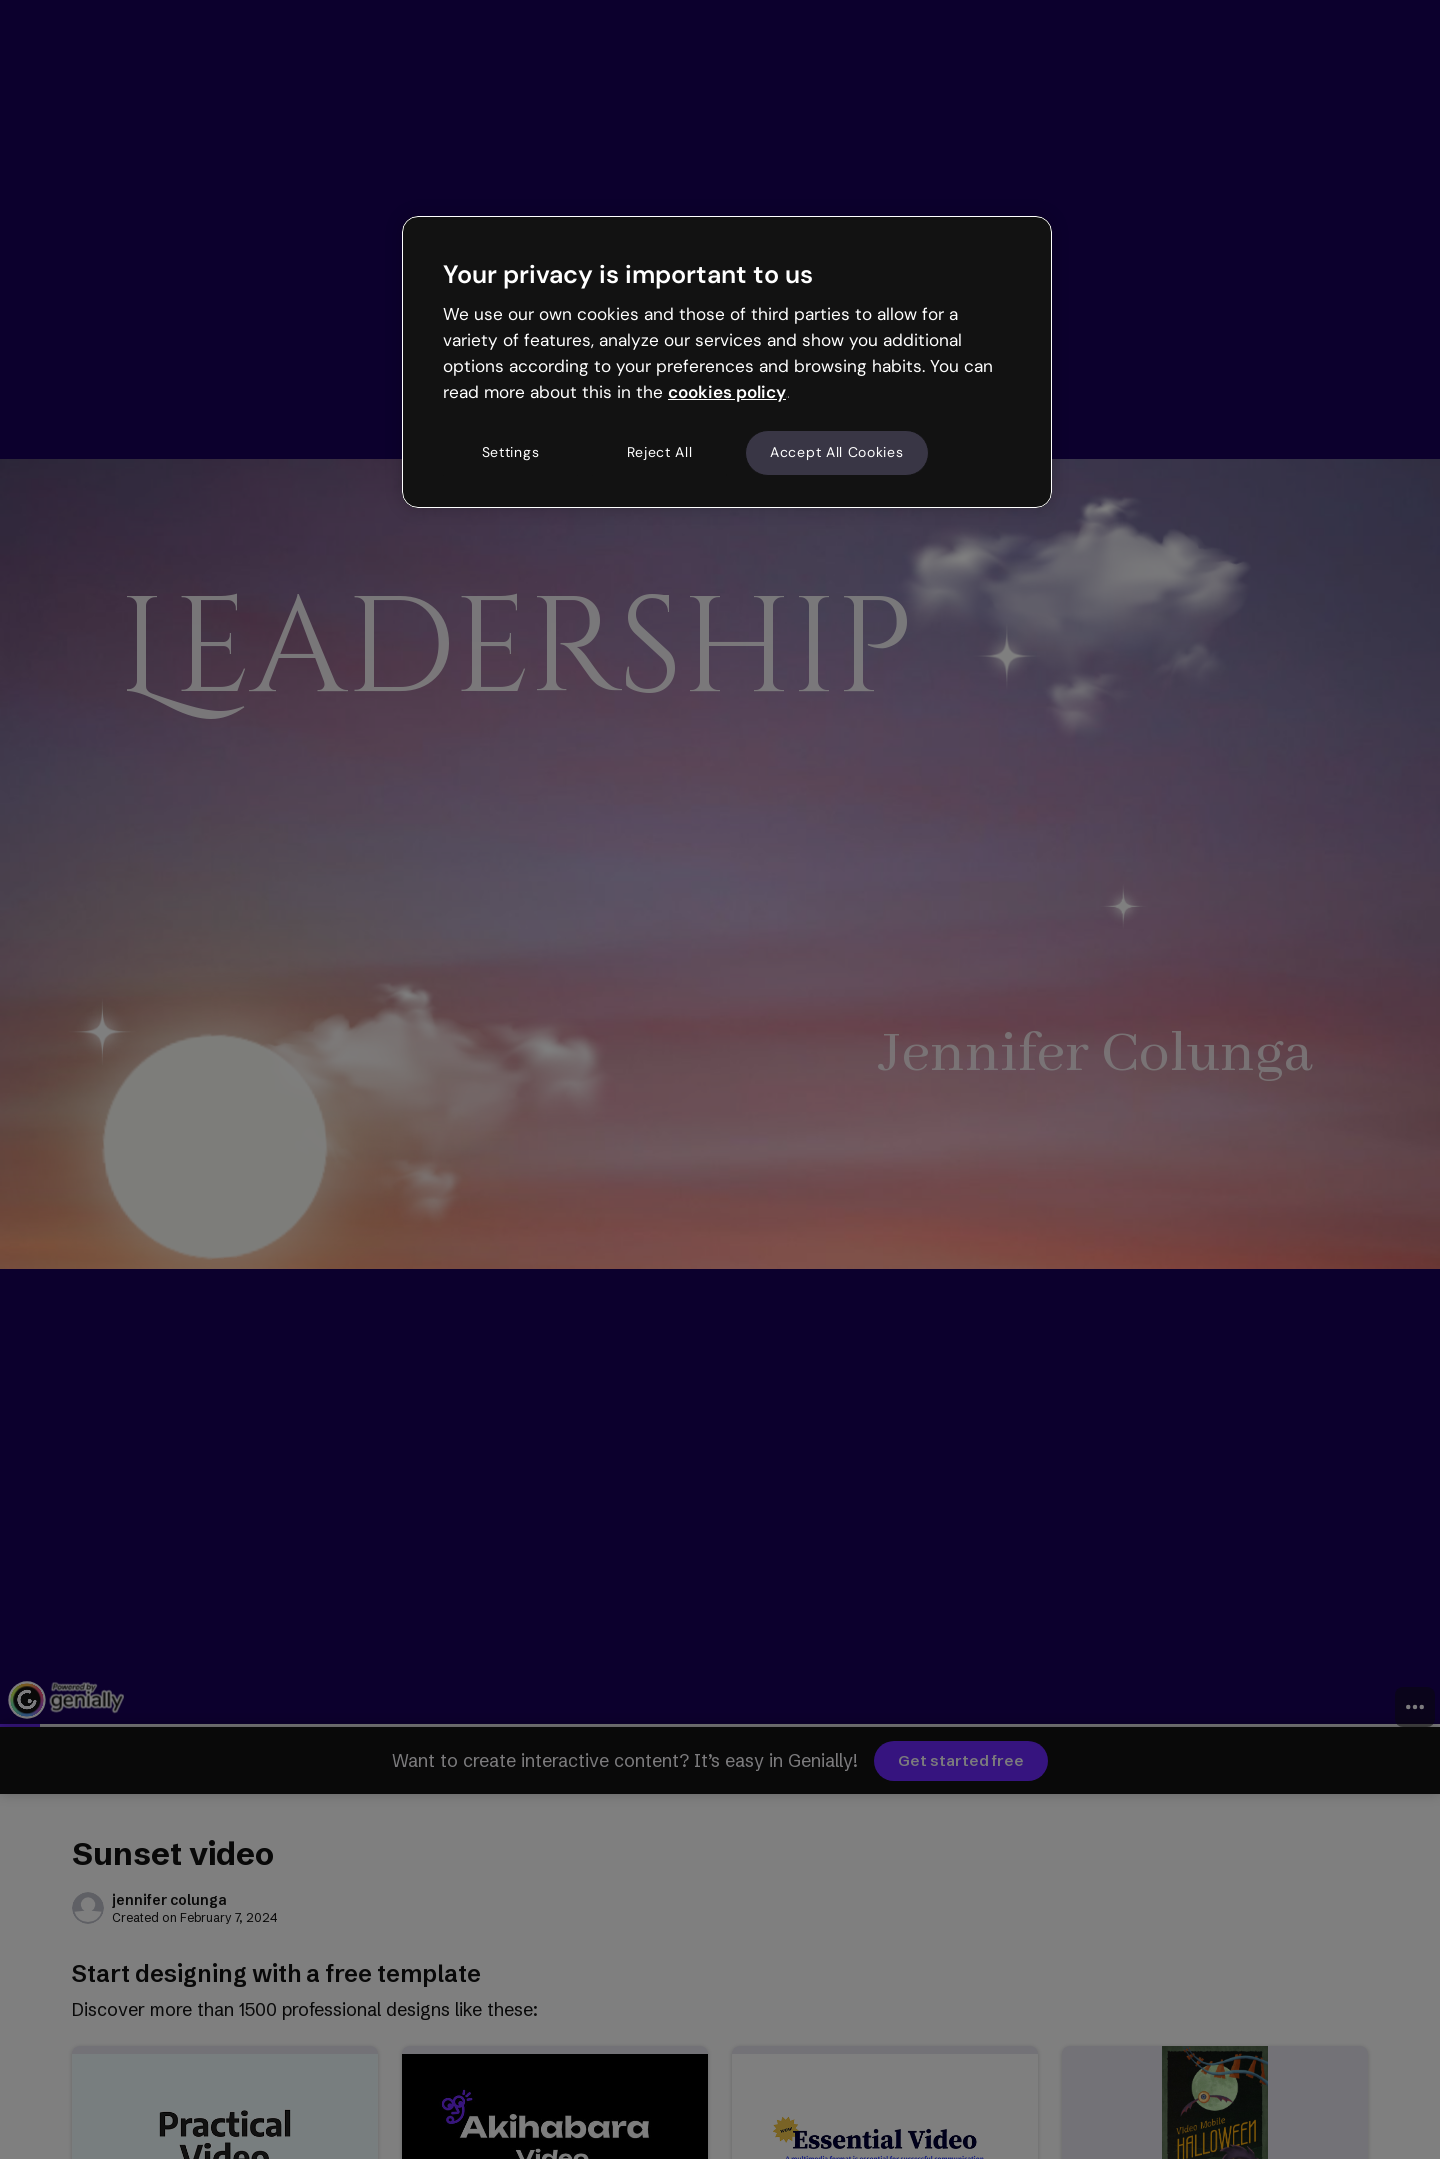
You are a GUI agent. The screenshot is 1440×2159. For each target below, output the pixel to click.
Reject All (660, 452)
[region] (727, 362)
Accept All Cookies (837, 452)
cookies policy (727, 392)
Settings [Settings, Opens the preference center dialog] (511, 452)
